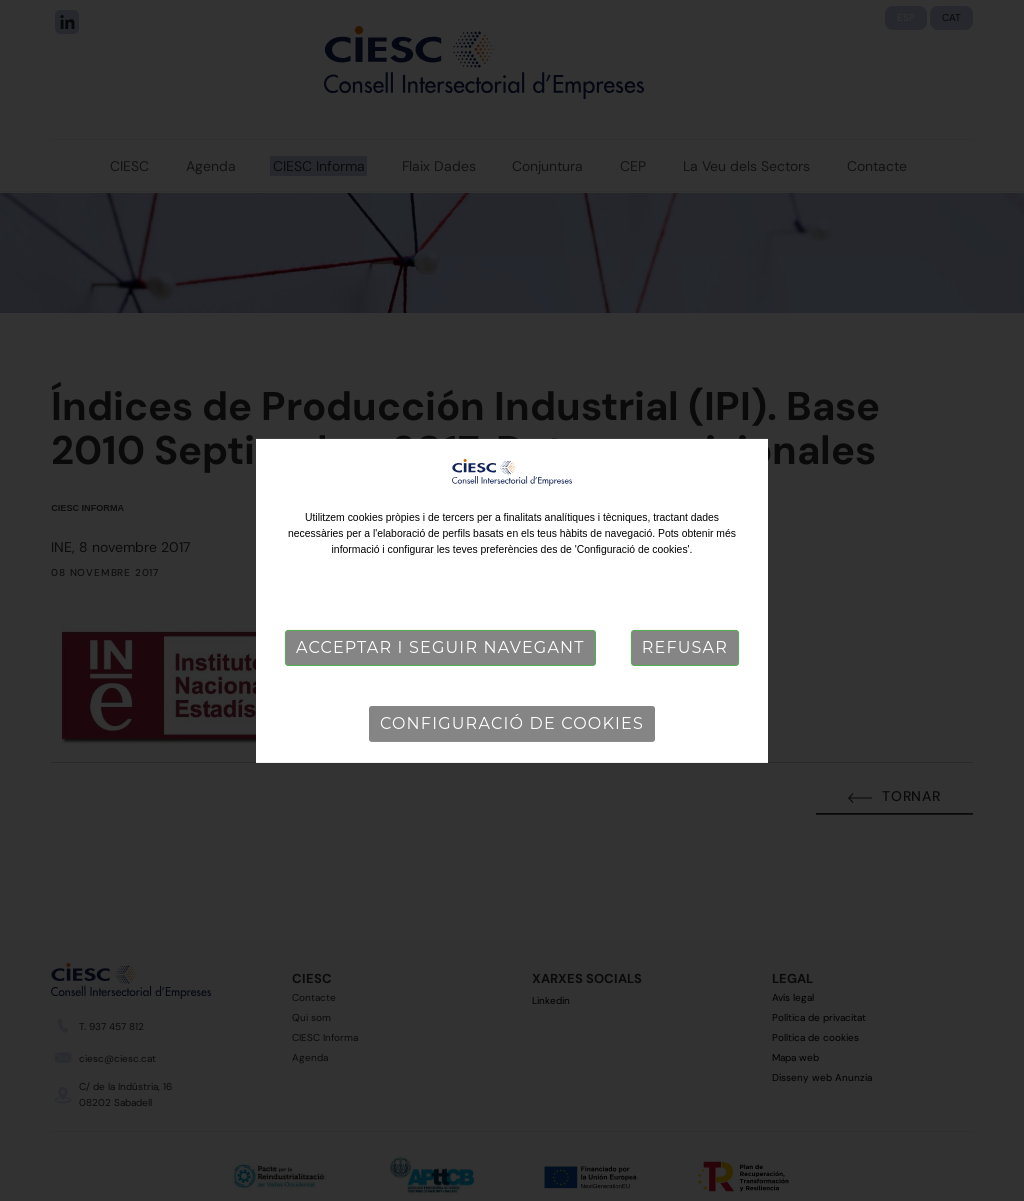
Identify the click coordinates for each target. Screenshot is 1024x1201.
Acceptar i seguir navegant (440, 647)
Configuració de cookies (512, 723)
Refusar (685, 647)
